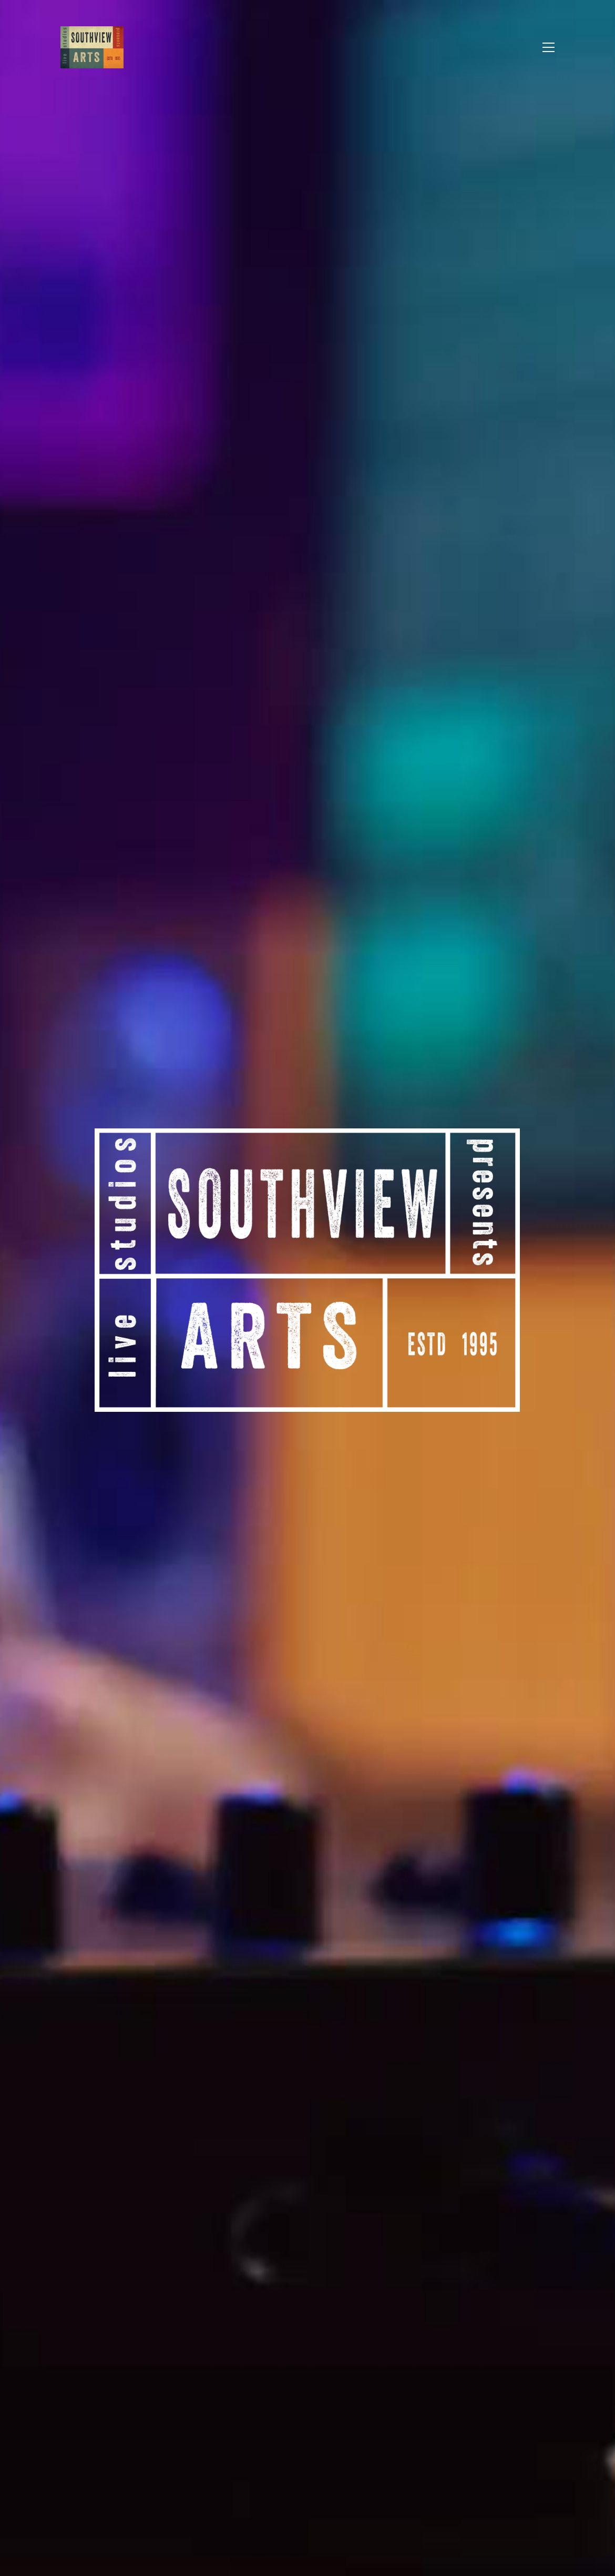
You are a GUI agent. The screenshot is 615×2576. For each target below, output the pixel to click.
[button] (548, 47)
